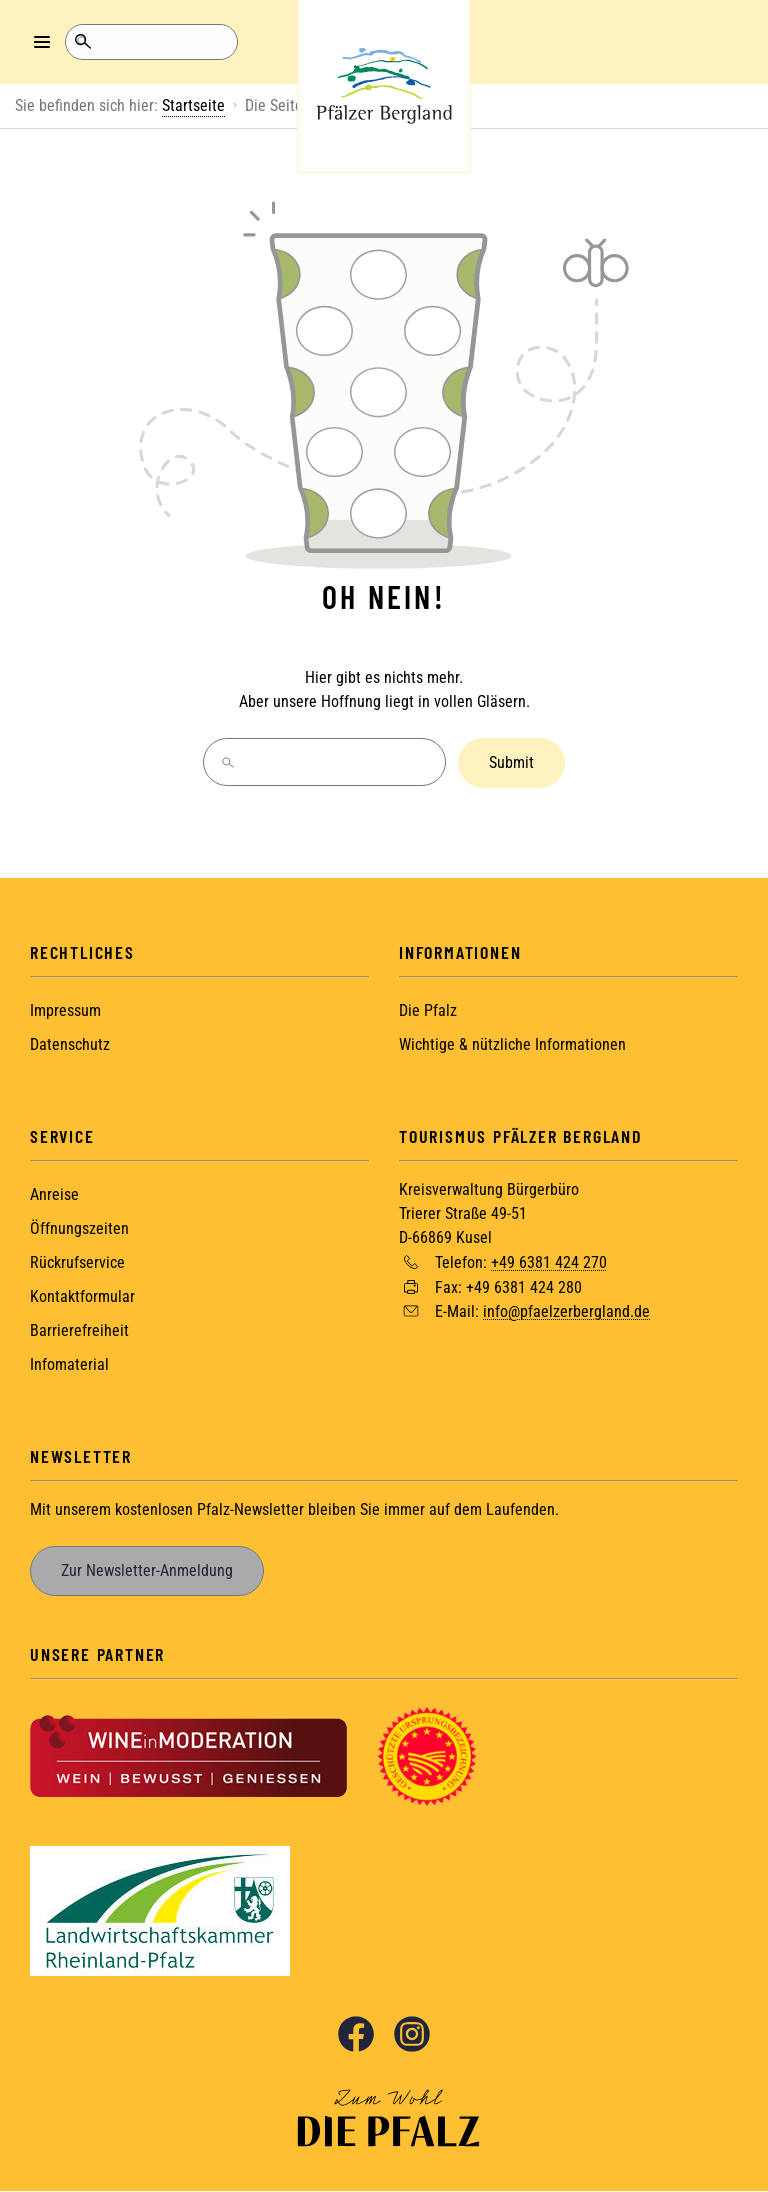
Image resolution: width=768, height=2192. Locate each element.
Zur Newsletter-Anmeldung (147, 1570)
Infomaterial (69, 1364)
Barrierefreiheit (79, 1330)
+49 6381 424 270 (549, 1261)
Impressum (65, 1010)
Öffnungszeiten (79, 1228)
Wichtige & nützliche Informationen (512, 1044)
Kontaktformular (82, 1296)
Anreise (54, 1194)
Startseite (193, 105)
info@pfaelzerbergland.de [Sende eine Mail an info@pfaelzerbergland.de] (566, 1311)
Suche (82, 42)
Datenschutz (70, 1044)
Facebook (356, 2034)
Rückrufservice (77, 1262)
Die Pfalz (428, 1010)
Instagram (412, 2034)
